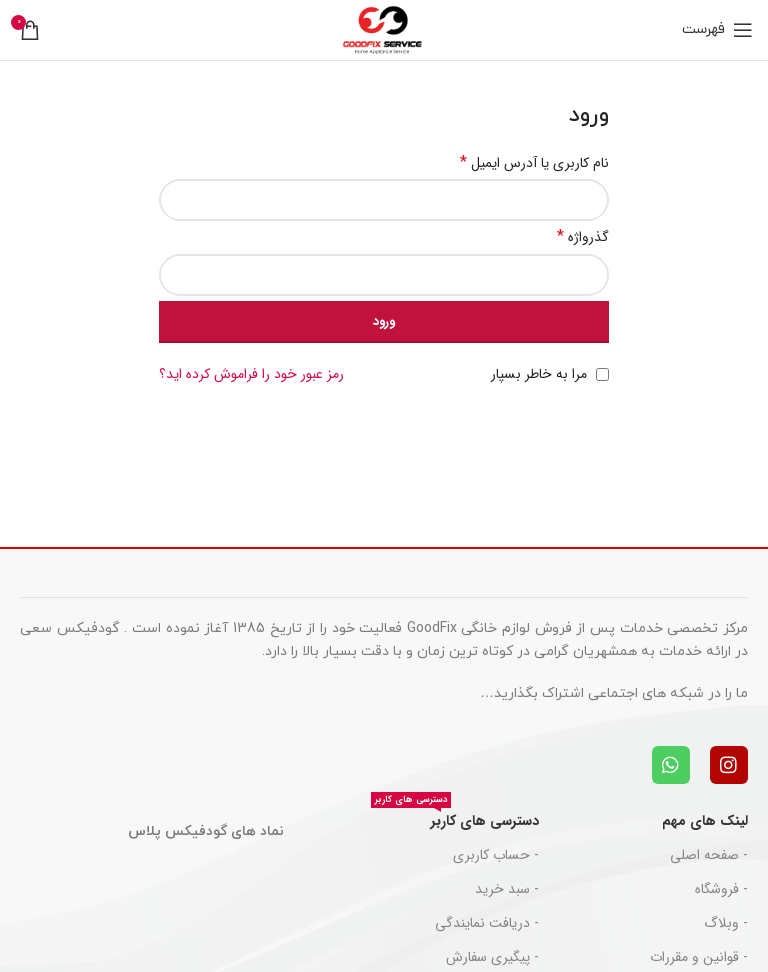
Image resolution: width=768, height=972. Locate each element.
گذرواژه (583, 237)
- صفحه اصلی (709, 855)
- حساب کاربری (496, 855)
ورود (384, 321)
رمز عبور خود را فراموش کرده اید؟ (251, 374)
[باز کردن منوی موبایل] (717, 30)
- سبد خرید (507, 889)
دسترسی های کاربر (455, 818)
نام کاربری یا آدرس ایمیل (534, 163)
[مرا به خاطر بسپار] (602, 374)
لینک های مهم (705, 821)
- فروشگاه (721, 889)
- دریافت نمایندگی (487, 923)
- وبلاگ (726, 923)
